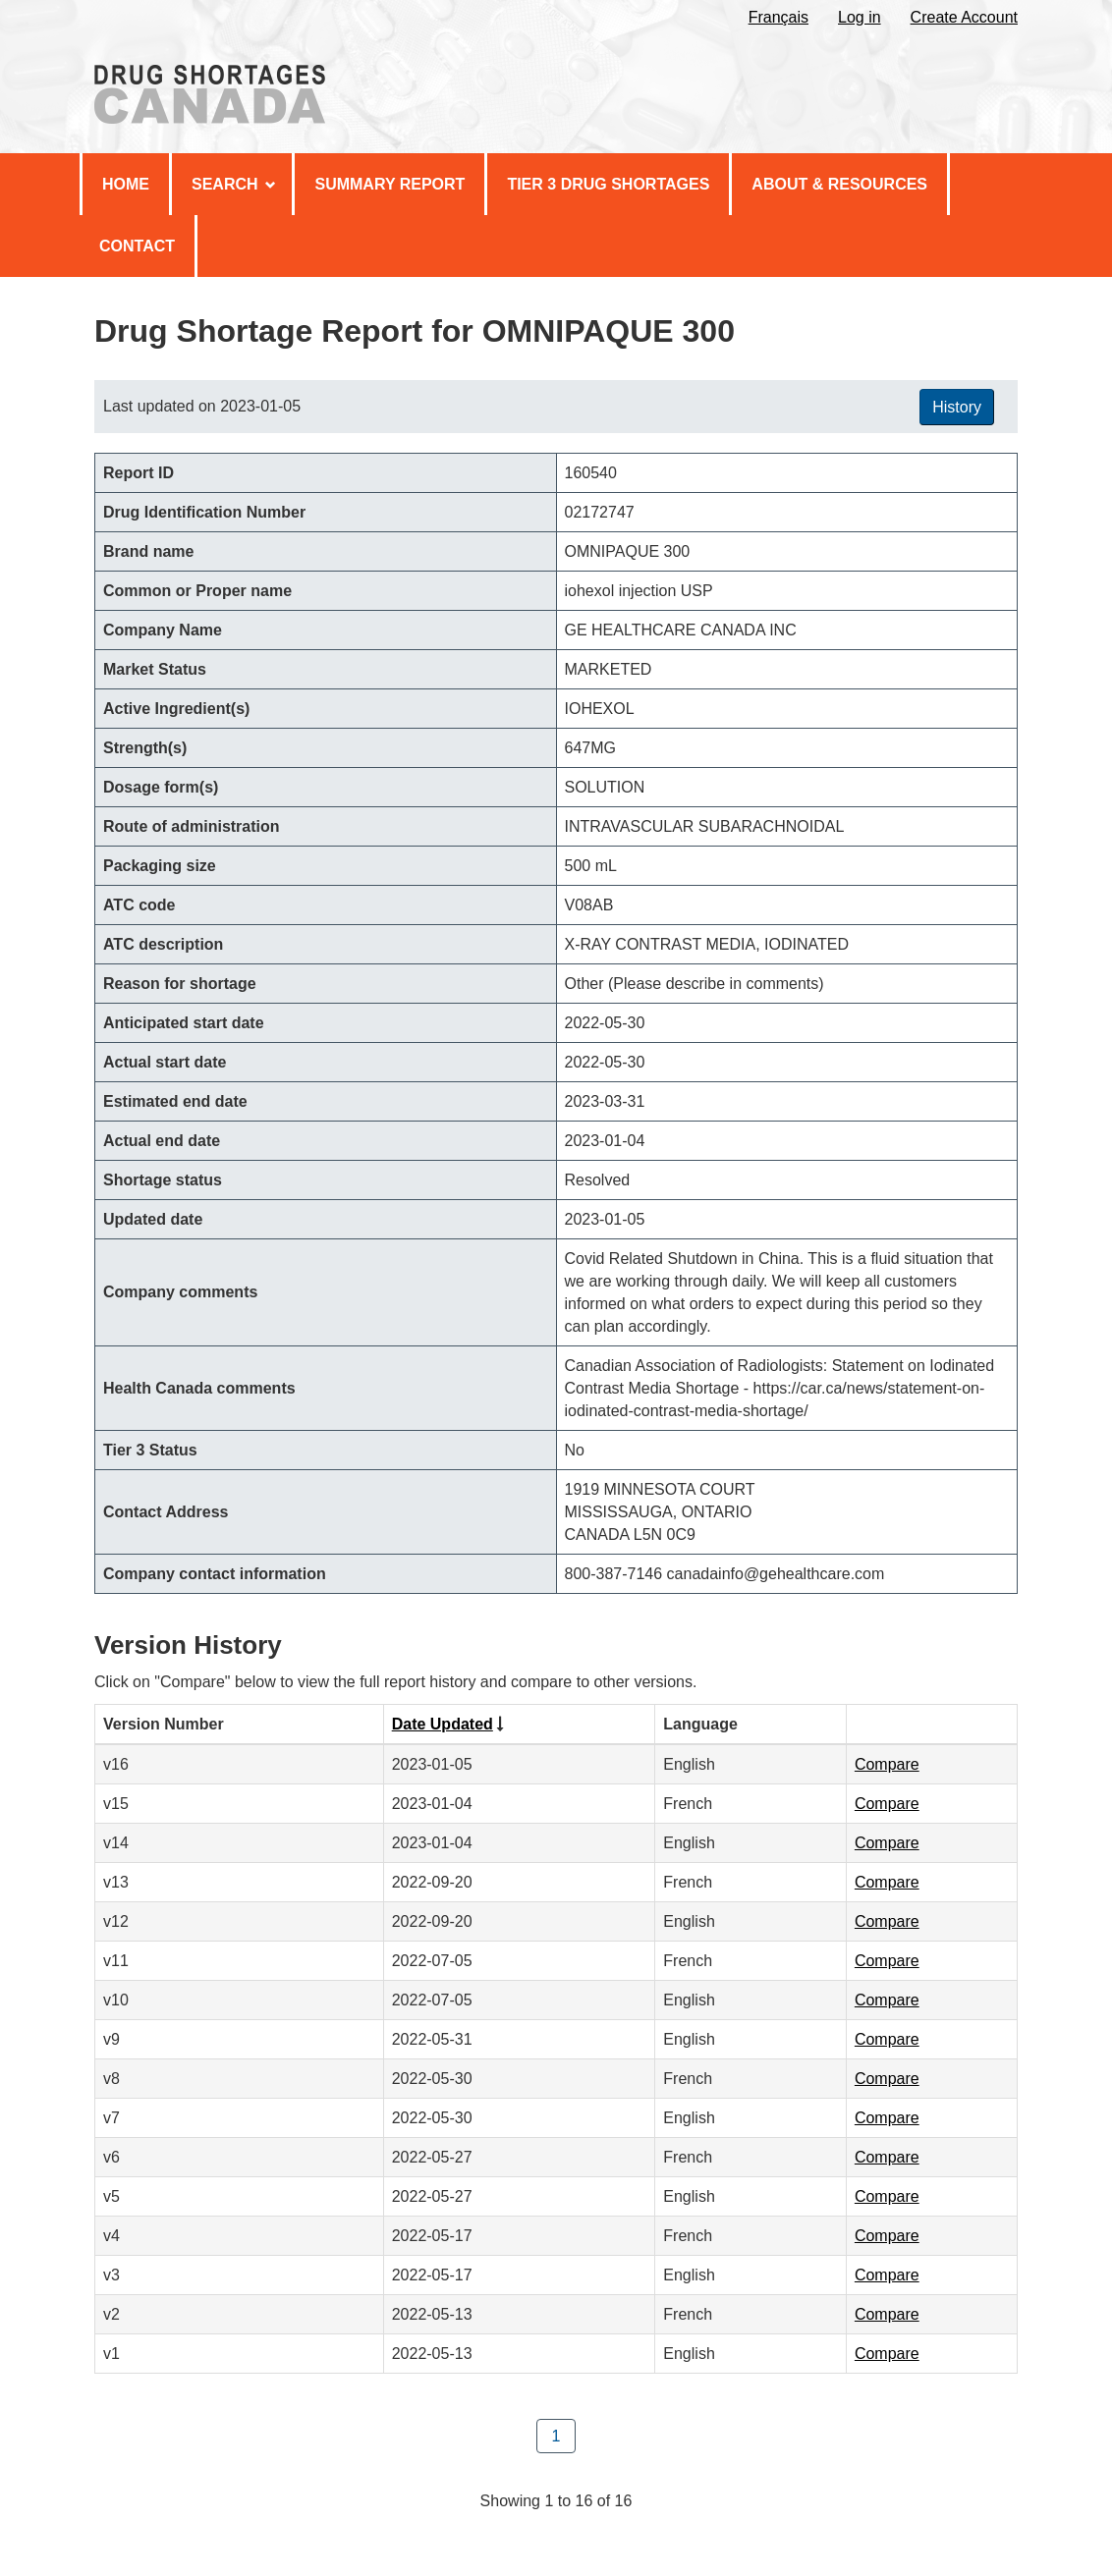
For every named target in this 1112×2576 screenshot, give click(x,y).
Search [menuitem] (234, 184)
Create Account (964, 17)
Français (778, 17)
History (956, 407)
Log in (859, 17)
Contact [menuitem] (137, 246)
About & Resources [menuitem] (839, 184)
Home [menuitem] (125, 184)
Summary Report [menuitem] (389, 184)
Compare (887, 1764)
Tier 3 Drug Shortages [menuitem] (608, 184)
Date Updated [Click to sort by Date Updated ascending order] (442, 1724)
